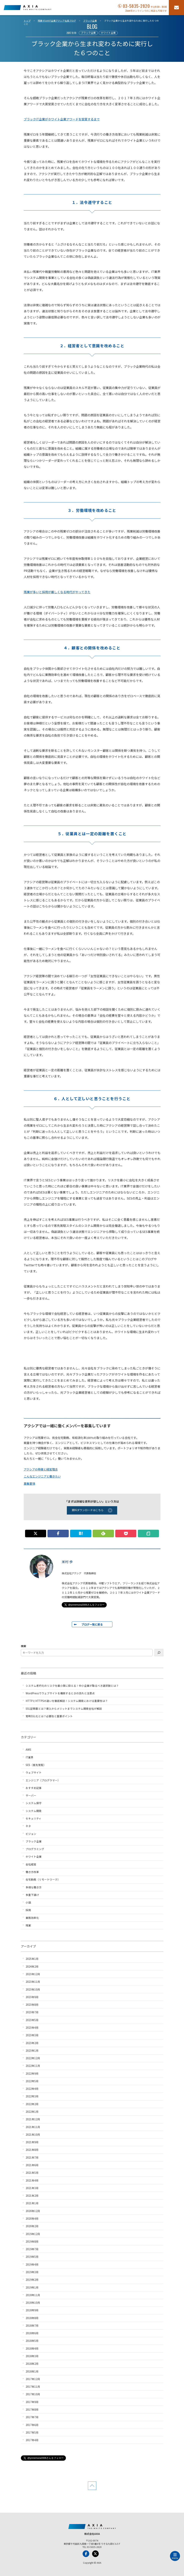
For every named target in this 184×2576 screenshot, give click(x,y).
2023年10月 (33, 1989)
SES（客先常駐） (36, 1765)
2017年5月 (32, 2432)
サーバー (31, 1795)
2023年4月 (32, 2027)
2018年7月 (32, 2325)
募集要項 (29, 1484)
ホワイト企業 (108, 33)
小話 (28, 1902)
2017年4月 (32, 2440)
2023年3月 (32, 2035)
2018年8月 (32, 2318)
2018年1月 (32, 2371)
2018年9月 (32, 2310)
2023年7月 (32, 2012)
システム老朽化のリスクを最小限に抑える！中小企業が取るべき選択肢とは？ (72, 1685)
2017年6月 (32, 2425)
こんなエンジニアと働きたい (42, 1476)
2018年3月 (32, 2356)
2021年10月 (33, 2134)
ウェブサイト (34, 1772)
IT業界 (29, 1757)
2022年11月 (33, 2066)
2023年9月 (32, 1997)
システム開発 (34, 1811)
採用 (28, 1910)
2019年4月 (32, 2264)
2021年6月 (32, 2165)
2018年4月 (32, 2348)
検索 (23, 1646)
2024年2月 (32, 1966)
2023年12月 (33, 1974)
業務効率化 (32, 1918)
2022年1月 (32, 2111)
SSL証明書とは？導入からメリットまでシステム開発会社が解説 (64, 1708)
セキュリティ (33, 1818)
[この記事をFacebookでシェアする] (58, 1533)
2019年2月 (32, 2279)
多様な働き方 (34, 1887)
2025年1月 (32, 1959)
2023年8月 (32, 2004)
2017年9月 (32, 2402)
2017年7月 (32, 2417)
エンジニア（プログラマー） (43, 1780)
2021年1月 (32, 2203)
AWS (28, 1749)
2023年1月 (32, 2050)
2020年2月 (32, 2226)
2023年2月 (32, 2043)
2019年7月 (32, 2249)
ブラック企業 (88, 33)
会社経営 (31, 1864)
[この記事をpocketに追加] (126, 1533)
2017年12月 (33, 2379)
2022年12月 (33, 2058)
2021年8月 (32, 2150)
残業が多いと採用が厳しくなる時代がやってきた (57, 592)
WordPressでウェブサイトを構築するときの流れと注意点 (60, 1693)
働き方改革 (32, 1872)
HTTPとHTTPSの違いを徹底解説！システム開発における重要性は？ (67, 1701)
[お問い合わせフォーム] (176, 7)
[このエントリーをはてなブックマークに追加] (80, 1533)
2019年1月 (32, 2287)
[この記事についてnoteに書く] (148, 1533)
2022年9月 (32, 2073)
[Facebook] (86, 2553)
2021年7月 (32, 2157)
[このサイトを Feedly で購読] (103, 1533)
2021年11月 (33, 2127)
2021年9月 (32, 2142)
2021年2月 (32, 2195)
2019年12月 (33, 2234)
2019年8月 (32, 2241)
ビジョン (31, 1834)
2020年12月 (33, 2211)
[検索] (159, 1652)
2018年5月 (32, 2341)
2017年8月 (32, 2409)
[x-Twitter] (95, 2553)
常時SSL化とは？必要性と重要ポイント (49, 1716)
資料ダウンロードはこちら (92, 1510)
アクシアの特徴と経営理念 (41, 1469)
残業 (28, 1925)
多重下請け (32, 1895)
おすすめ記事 (34, 1788)
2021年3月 (32, 2188)
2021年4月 (32, 2180)
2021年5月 (32, 2173)
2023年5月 (32, 2020)
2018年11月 (33, 2295)
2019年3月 (32, 2272)
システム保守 (34, 1803)
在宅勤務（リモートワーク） (43, 1879)
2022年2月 (32, 2104)
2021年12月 (33, 2119)
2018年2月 (32, 2363)
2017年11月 (33, 2386)
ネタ (28, 1826)
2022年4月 (32, 2088)
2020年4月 (32, 2218)
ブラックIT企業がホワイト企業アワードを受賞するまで (62, 119)
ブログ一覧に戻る (92, 1624)
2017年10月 (33, 2394)
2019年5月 (32, 2257)
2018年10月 (33, 2302)
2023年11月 (33, 1982)
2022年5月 (32, 2081)
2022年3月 (32, 2096)
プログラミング (35, 1849)
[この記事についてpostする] (35, 1533)
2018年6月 (32, 2333)
